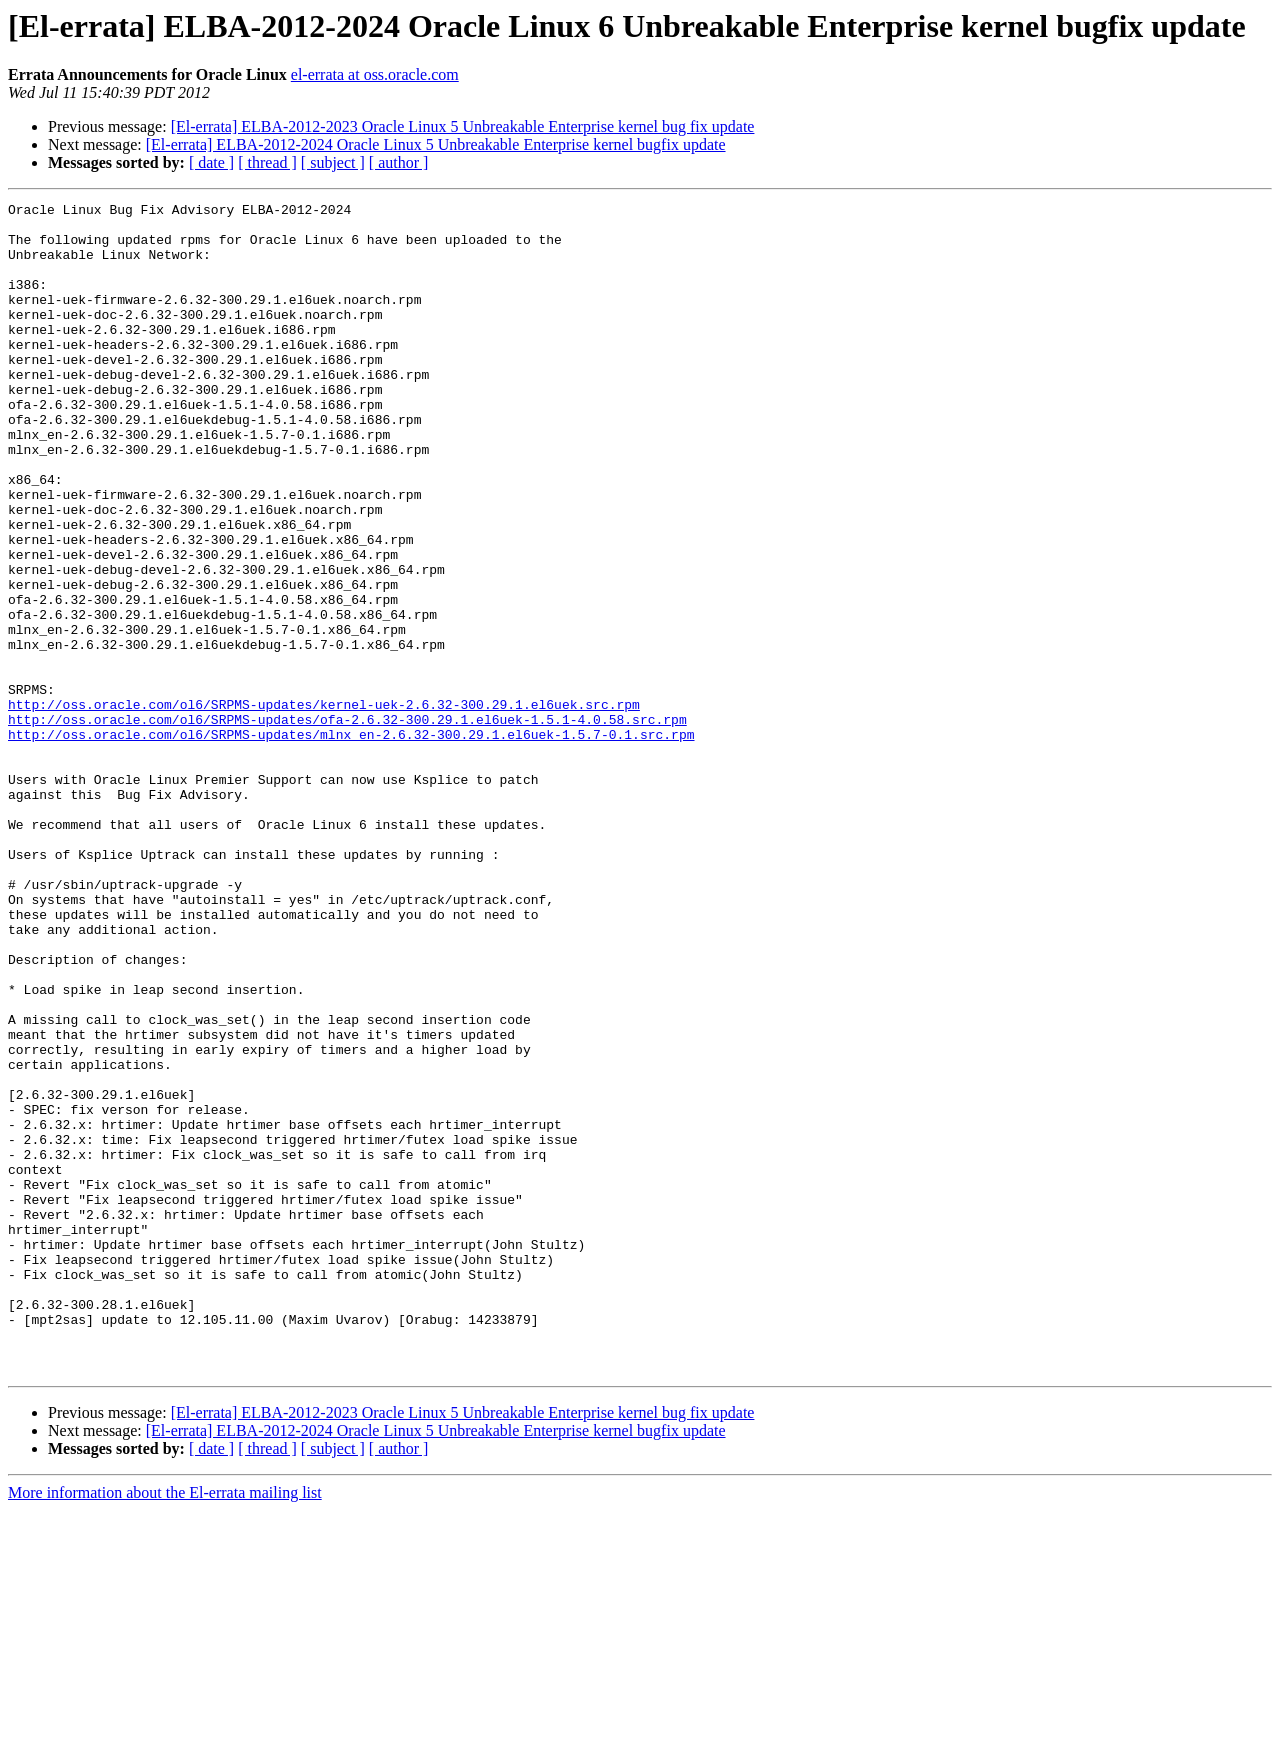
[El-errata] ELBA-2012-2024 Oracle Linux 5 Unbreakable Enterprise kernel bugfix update (436, 144)
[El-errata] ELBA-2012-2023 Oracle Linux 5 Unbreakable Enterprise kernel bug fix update (463, 126)
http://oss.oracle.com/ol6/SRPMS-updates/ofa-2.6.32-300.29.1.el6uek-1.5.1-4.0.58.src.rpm (347, 824)
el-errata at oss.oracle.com (375, 74)
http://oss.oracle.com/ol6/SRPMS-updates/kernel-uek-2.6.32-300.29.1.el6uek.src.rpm (324, 806)
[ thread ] (267, 162)
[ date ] (211, 162)
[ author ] (399, 162)
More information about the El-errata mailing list (165, 1726)
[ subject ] (333, 162)
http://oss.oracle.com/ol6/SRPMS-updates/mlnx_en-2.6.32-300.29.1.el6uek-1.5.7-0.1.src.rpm (351, 842)
